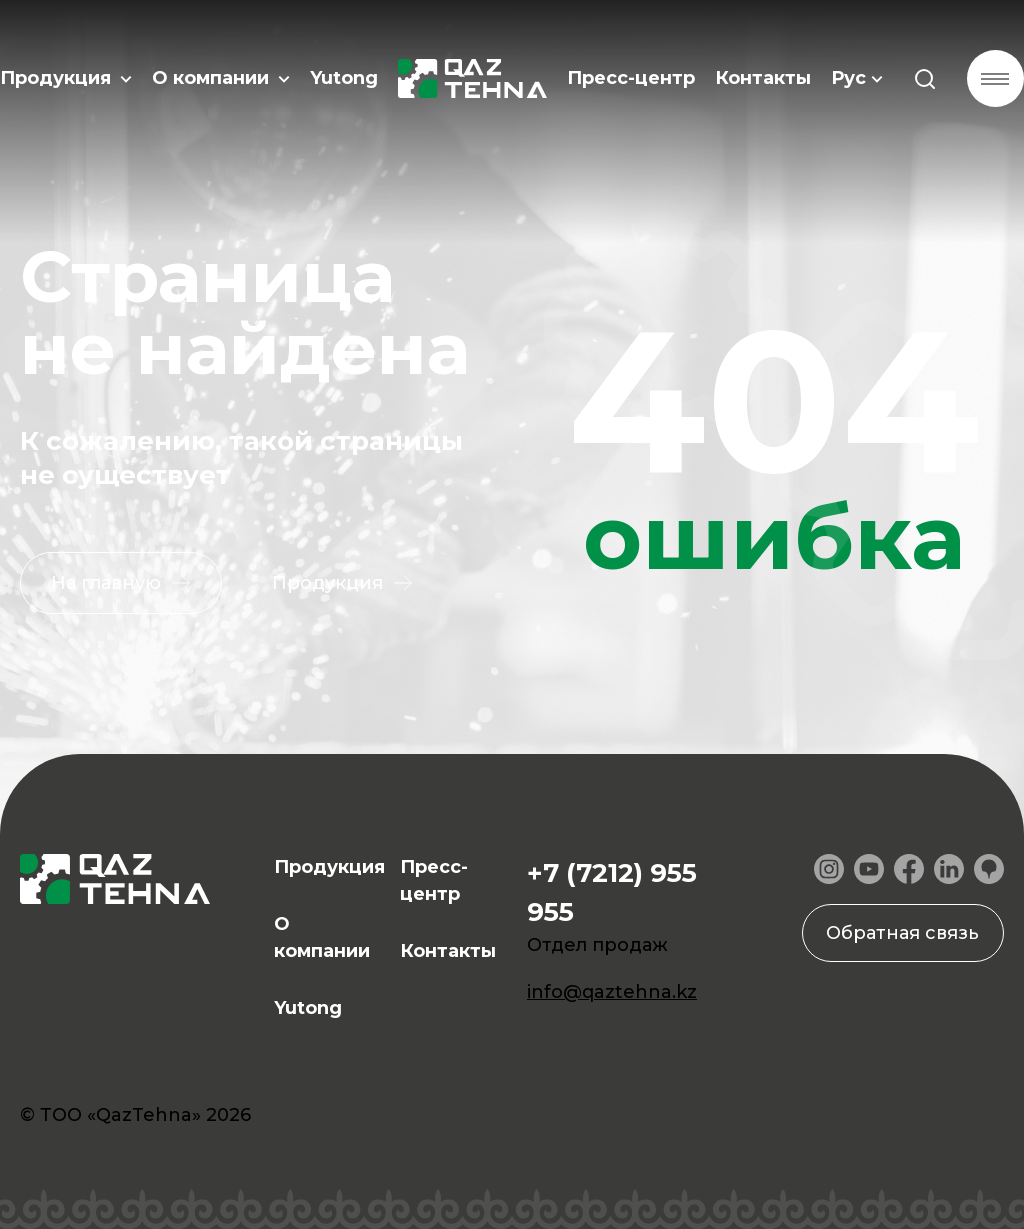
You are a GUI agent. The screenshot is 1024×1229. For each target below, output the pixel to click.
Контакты (760, 80)
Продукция (66, 80)
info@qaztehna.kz (612, 992)
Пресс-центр (628, 80)
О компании (221, 80)
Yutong (344, 80)
